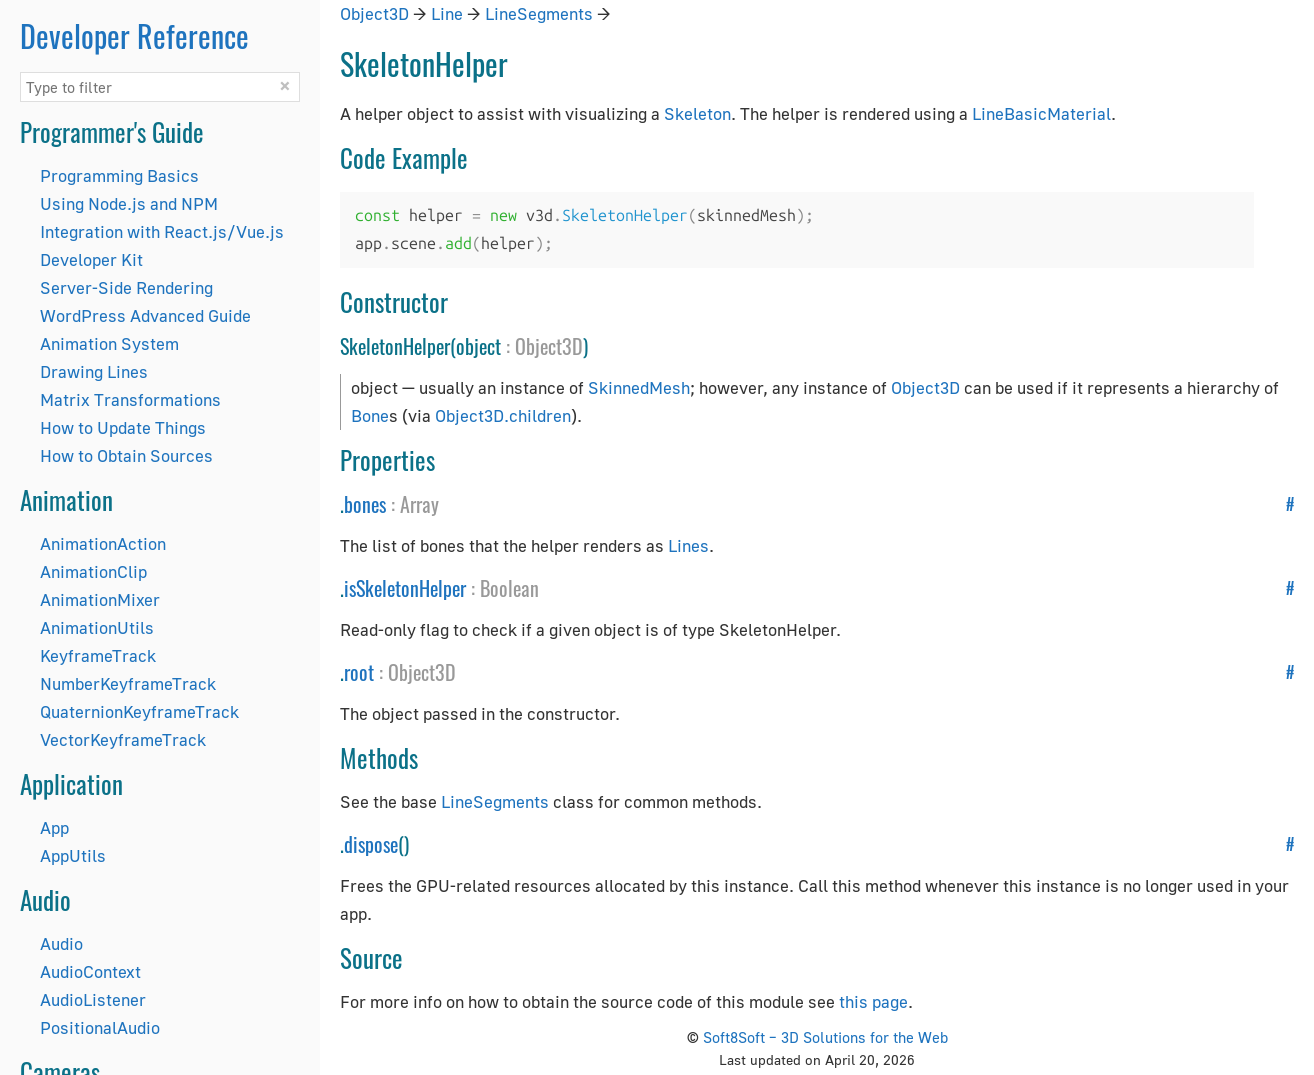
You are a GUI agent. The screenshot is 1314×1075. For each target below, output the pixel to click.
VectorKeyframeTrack (123, 739)
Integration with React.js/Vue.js (162, 231)
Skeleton (697, 113)
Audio (61, 943)
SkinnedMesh (639, 387)
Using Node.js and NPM (129, 203)
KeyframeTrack (98, 655)
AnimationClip (93, 571)
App (54, 827)
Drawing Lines (94, 371)
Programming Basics (119, 175)
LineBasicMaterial (1041, 113)
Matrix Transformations (130, 399)
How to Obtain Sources (126, 455)
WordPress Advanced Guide (145, 315)
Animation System (109, 343)
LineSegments (539, 13)
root (359, 672)
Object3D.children (503, 415)
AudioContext (90, 971)
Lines (688, 545)
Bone (370, 415)
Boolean (509, 588)
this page (873, 1001)
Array (419, 504)
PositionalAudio (100, 1027)
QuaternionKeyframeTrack (139, 711)
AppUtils (73, 855)
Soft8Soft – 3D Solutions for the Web (825, 1037)
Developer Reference (134, 35)
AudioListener (93, 999)
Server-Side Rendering (126, 287)
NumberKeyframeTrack (128, 683)
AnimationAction (103, 543)
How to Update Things (123, 427)
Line (447, 13)
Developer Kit (91, 259)
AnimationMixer (100, 599)
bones (365, 504)
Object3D (374, 13)
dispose (371, 844)
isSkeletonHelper (405, 588)
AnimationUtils (97, 627)
